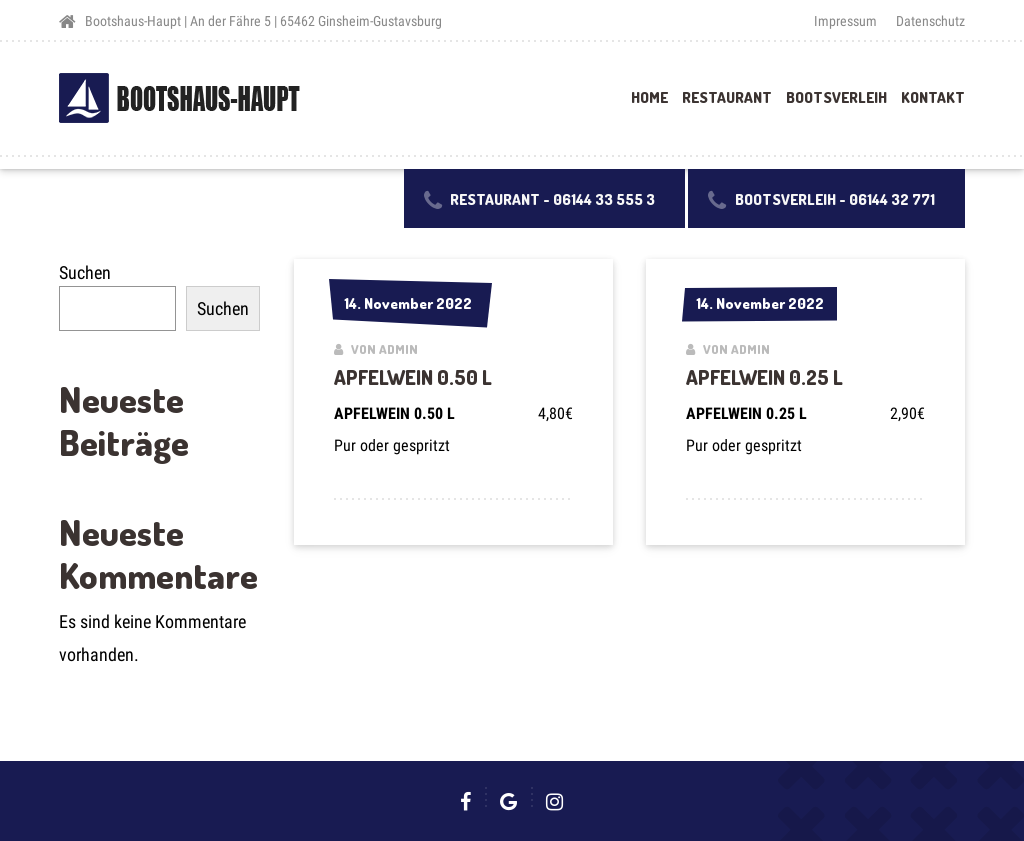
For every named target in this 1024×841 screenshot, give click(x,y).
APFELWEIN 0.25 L (764, 377)
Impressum (845, 21)
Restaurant (727, 97)
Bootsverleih (836, 97)
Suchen (85, 272)
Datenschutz (930, 21)
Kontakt (933, 97)
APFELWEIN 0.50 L (413, 377)
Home (649, 97)
